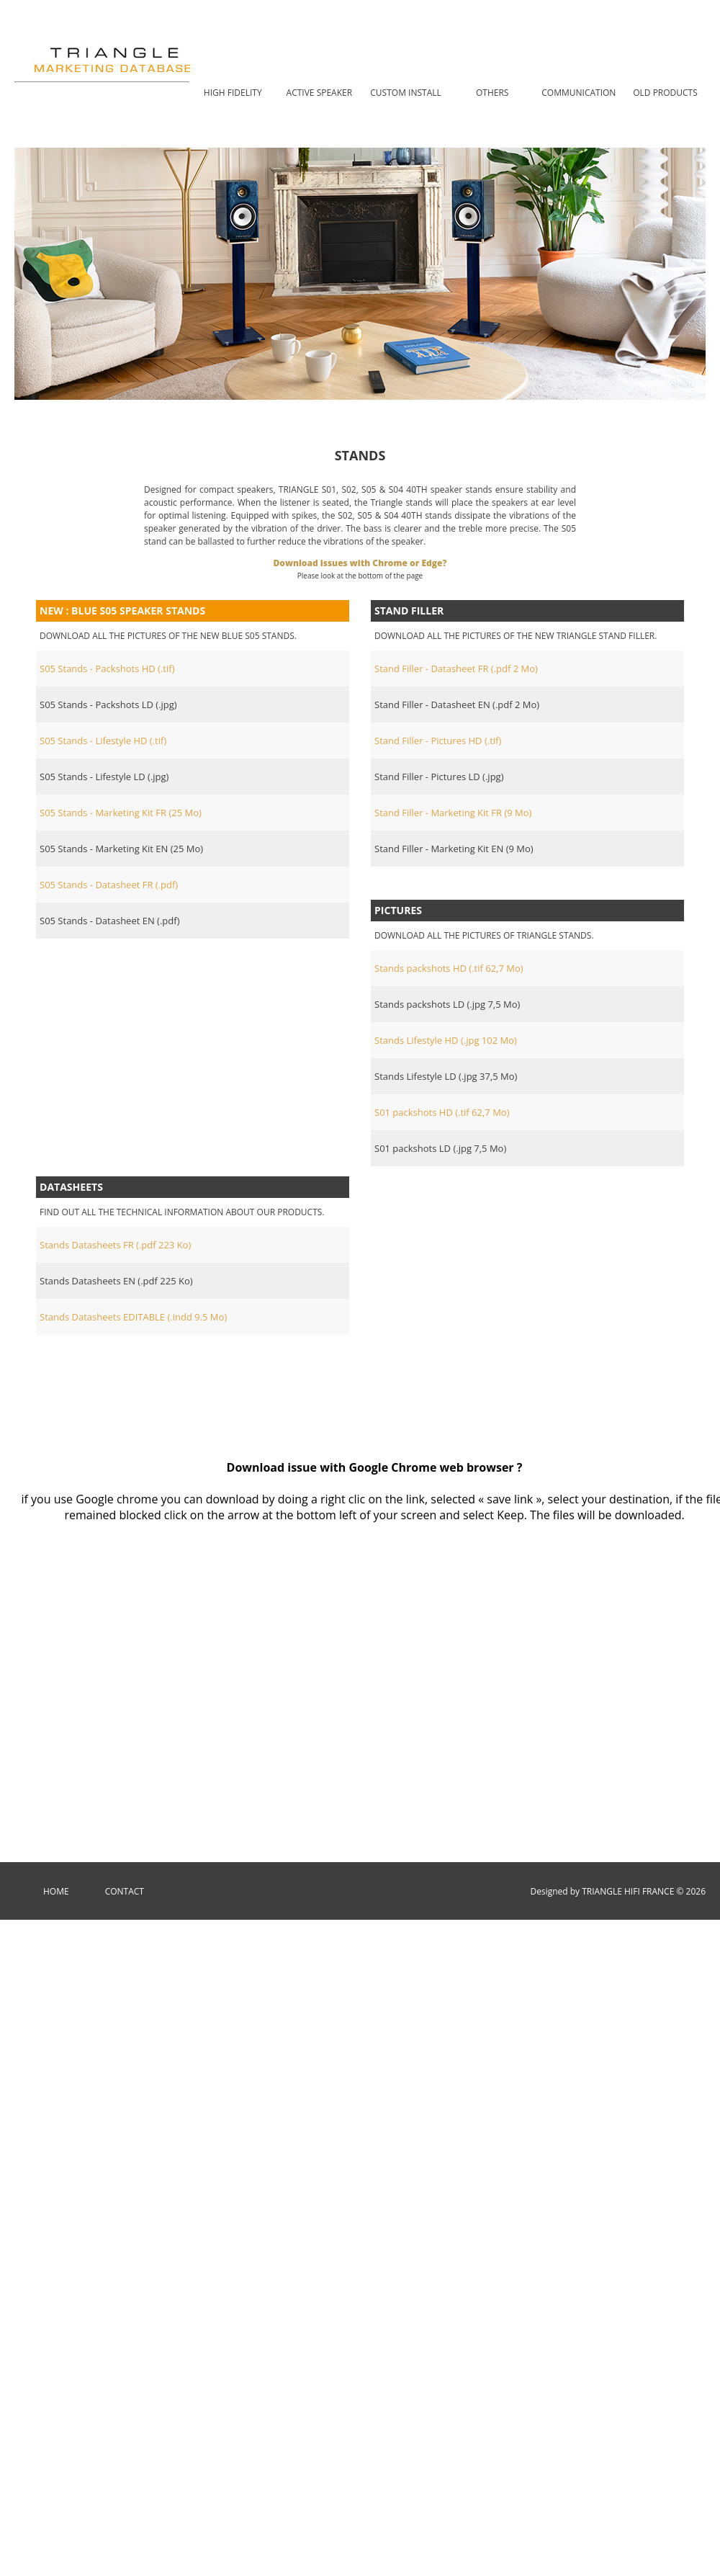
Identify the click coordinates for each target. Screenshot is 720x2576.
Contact (124, 1891)
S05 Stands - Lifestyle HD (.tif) (103, 740)
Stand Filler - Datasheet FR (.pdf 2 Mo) (456, 668)
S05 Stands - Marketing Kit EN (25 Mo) (121, 848)
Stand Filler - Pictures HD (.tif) (437, 740)
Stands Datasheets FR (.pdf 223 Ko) (115, 1244)
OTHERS (492, 92)
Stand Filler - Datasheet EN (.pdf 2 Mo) (456, 704)
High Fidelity (233, 92)
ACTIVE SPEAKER (320, 92)
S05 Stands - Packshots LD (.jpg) (108, 704)
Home (56, 1891)
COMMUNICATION (578, 92)
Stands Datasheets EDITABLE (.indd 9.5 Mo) (133, 1316)
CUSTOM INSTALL (405, 92)
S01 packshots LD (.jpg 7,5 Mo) (440, 1148)
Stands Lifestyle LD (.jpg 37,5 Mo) (445, 1076)
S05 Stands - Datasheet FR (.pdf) (109, 884)
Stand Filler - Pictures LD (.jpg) (439, 776)
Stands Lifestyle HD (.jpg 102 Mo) (445, 1040)
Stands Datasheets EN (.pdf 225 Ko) (116, 1280)
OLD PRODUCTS (665, 92)
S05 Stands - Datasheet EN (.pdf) (109, 920)
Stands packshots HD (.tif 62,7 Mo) (448, 968)
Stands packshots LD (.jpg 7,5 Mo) (447, 1004)
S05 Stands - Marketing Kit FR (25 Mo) (121, 812)
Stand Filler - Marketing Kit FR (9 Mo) (452, 812)
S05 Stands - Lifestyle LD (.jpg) (104, 776)
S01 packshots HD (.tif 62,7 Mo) (442, 1112)
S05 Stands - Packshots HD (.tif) (107, 668)
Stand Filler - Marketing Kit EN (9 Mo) (454, 848)
